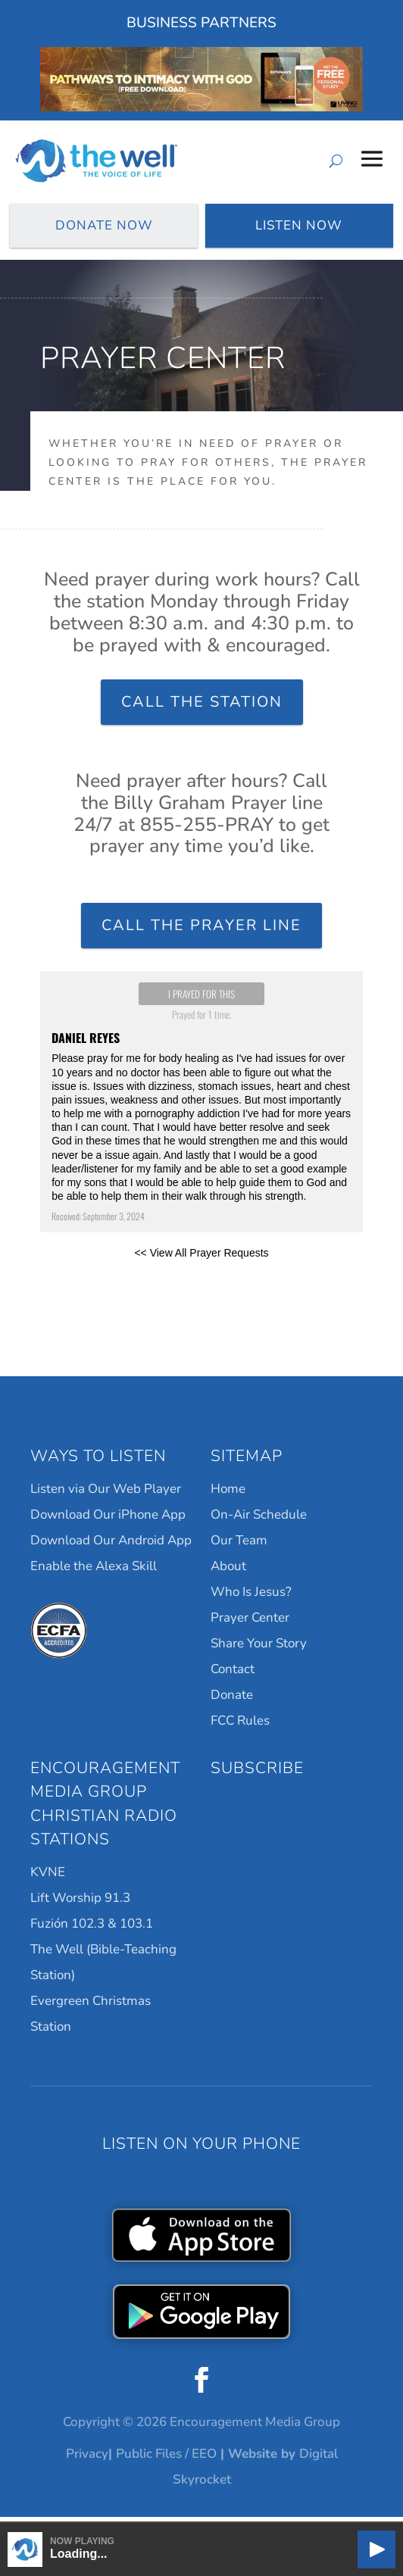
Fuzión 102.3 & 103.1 (91, 1928)
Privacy (87, 2459)
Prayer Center (250, 1622)
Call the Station (202, 707)
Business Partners (201, 23)
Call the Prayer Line (201, 931)
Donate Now (103, 228)
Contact (233, 1674)
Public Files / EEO (166, 2459)
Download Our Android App (111, 1545)
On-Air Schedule (259, 1519)
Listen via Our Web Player (105, 1494)
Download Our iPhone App (108, 1519)
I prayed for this (201, 999)
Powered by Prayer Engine (201, 1299)
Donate (232, 1700)
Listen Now (299, 228)
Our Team (239, 1545)
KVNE (47, 1877)
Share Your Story (259, 1648)
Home (228, 1494)
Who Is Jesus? (251, 1597)
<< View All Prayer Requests (201, 1259)
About (228, 1571)
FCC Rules (240, 1726)
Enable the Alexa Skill (93, 1571)
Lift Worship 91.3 (80, 1903)
